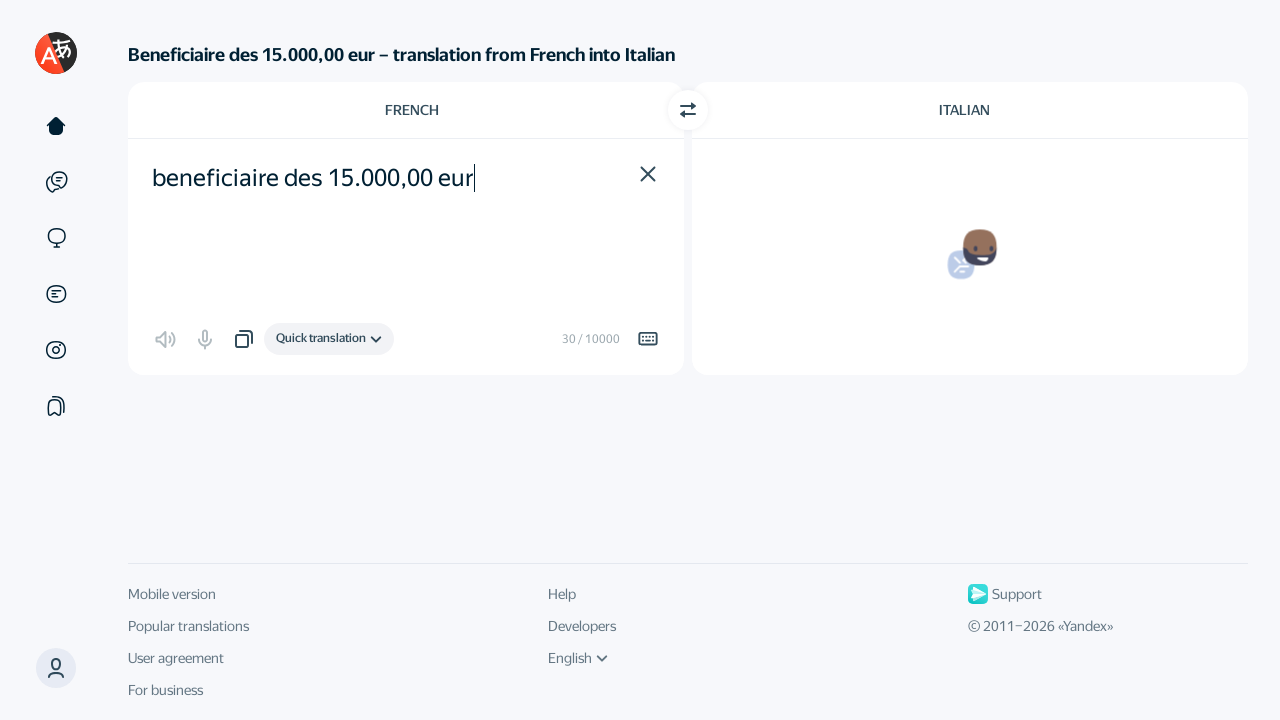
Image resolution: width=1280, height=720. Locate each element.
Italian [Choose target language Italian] (964, 110)
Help (562, 594)
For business (165, 690)
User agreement (176, 658)
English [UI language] (578, 658)
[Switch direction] (688, 110)
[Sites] (56, 238)
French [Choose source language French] (412, 110)
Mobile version (172, 594)
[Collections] (56, 406)
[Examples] (56, 182)
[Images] (56, 350)
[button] (56, 668)
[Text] (56, 126)
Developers (582, 626)
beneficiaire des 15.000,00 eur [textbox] (313, 178)
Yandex (1085, 626)
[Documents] (56, 294)
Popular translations (188, 626)
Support (1005, 594)
